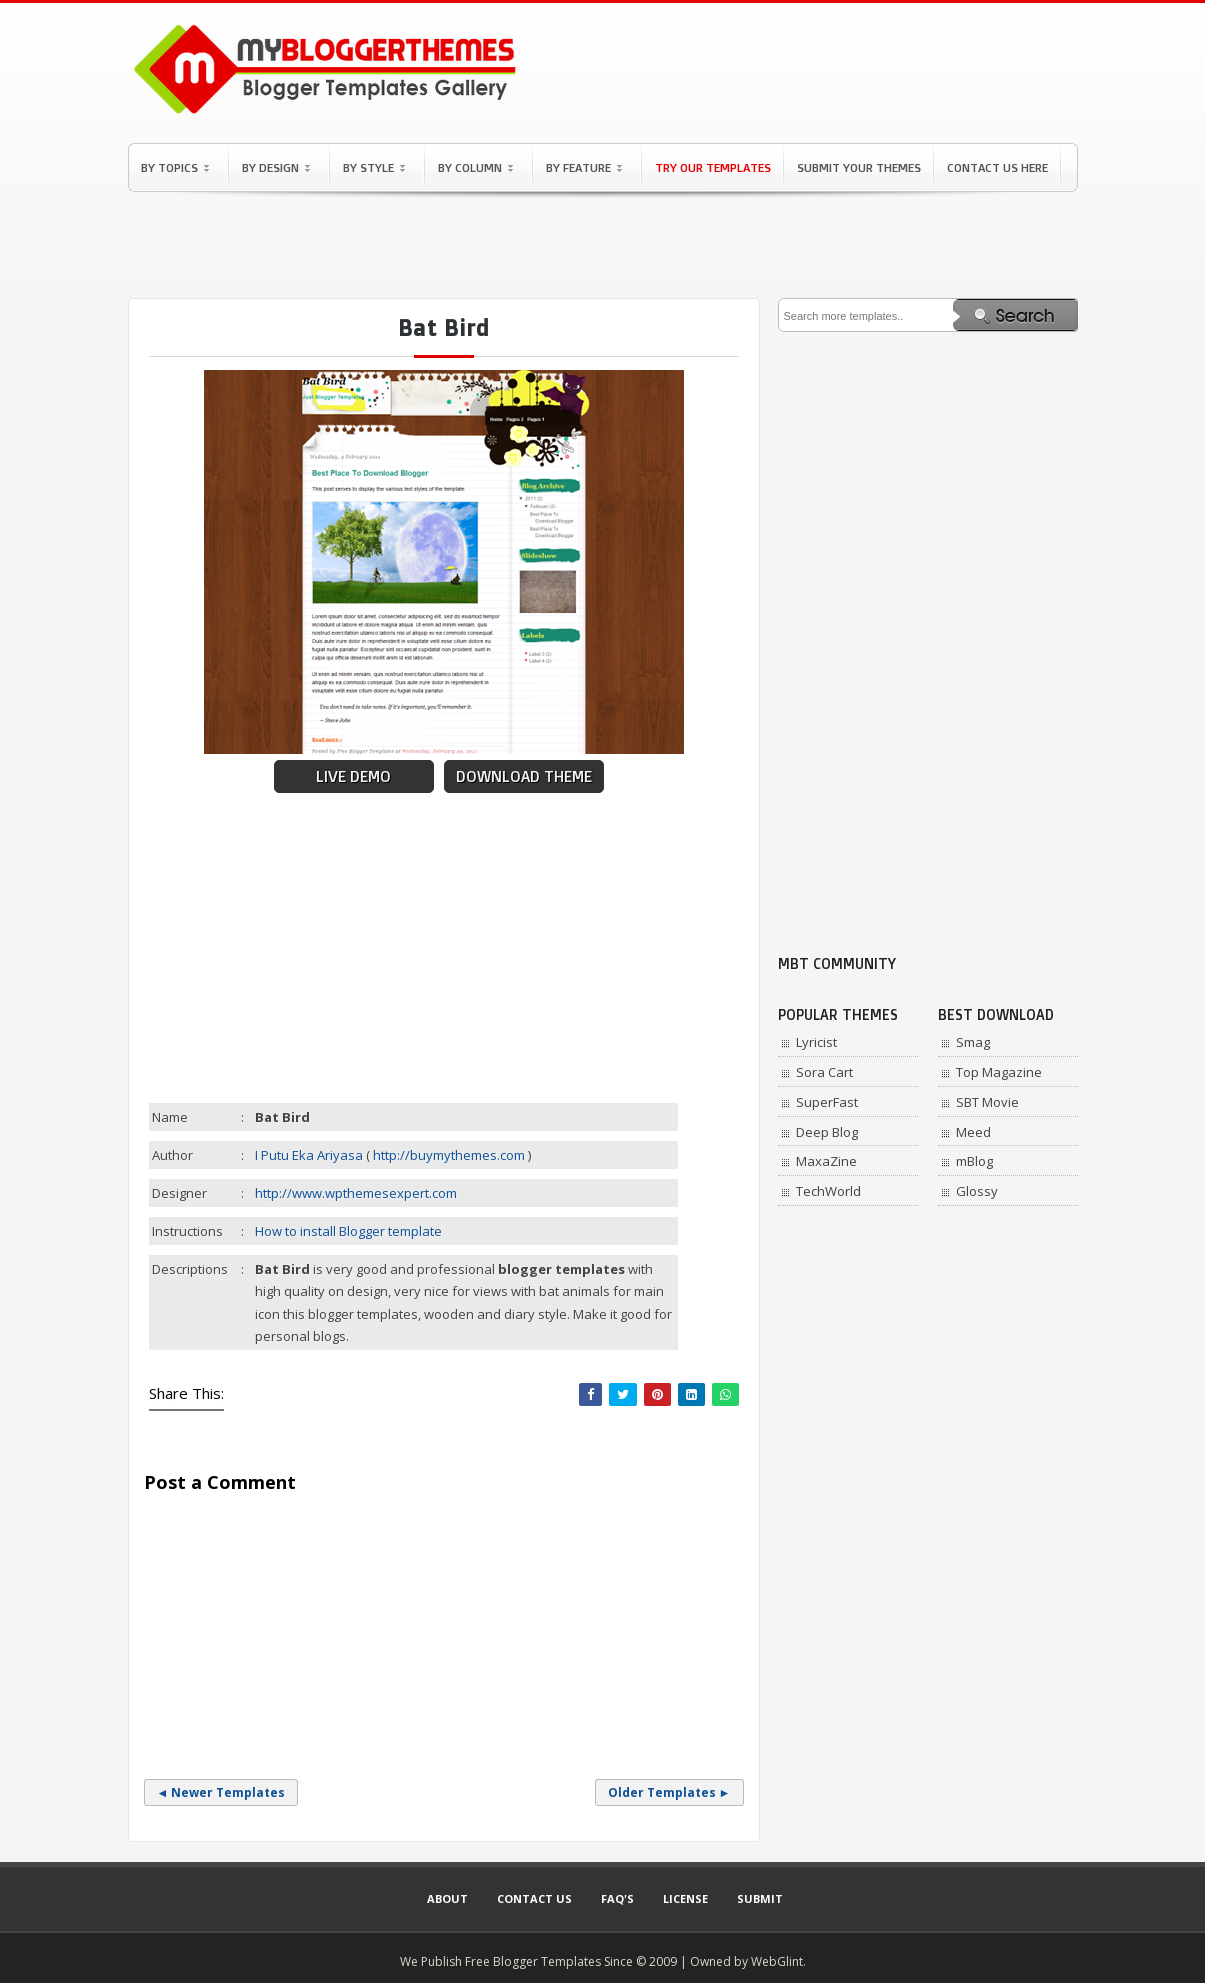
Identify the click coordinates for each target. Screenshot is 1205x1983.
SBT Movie (987, 1102)
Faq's (617, 1898)
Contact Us (534, 1898)
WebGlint (777, 1961)
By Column (475, 167)
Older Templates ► (669, 1792)
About (447, 1898)
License (685, 1898)
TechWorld (828, 1191)
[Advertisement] (603, 245)
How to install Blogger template (348, 1231)
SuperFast (827, 1102)
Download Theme (524, 776)
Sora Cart (824, 1072)
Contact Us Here (997, 167)
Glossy (977, 1191)
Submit (760, 1898)
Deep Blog (827, 1132)
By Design (276, 167)
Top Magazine (999, 1072)
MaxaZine (826, 1161)
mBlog (974, 1161)
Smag (973, 1042)
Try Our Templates (713, 167)
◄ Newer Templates (221, 1792)
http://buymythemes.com (449, 1155)
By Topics (175, 167)
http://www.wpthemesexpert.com (356, 1193)
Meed (973, 1132)
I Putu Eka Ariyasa (309, 1155)
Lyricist (816, 1042)
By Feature (584, 167)
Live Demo (353, 776)
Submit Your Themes (859, 167)
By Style (374, 167)
